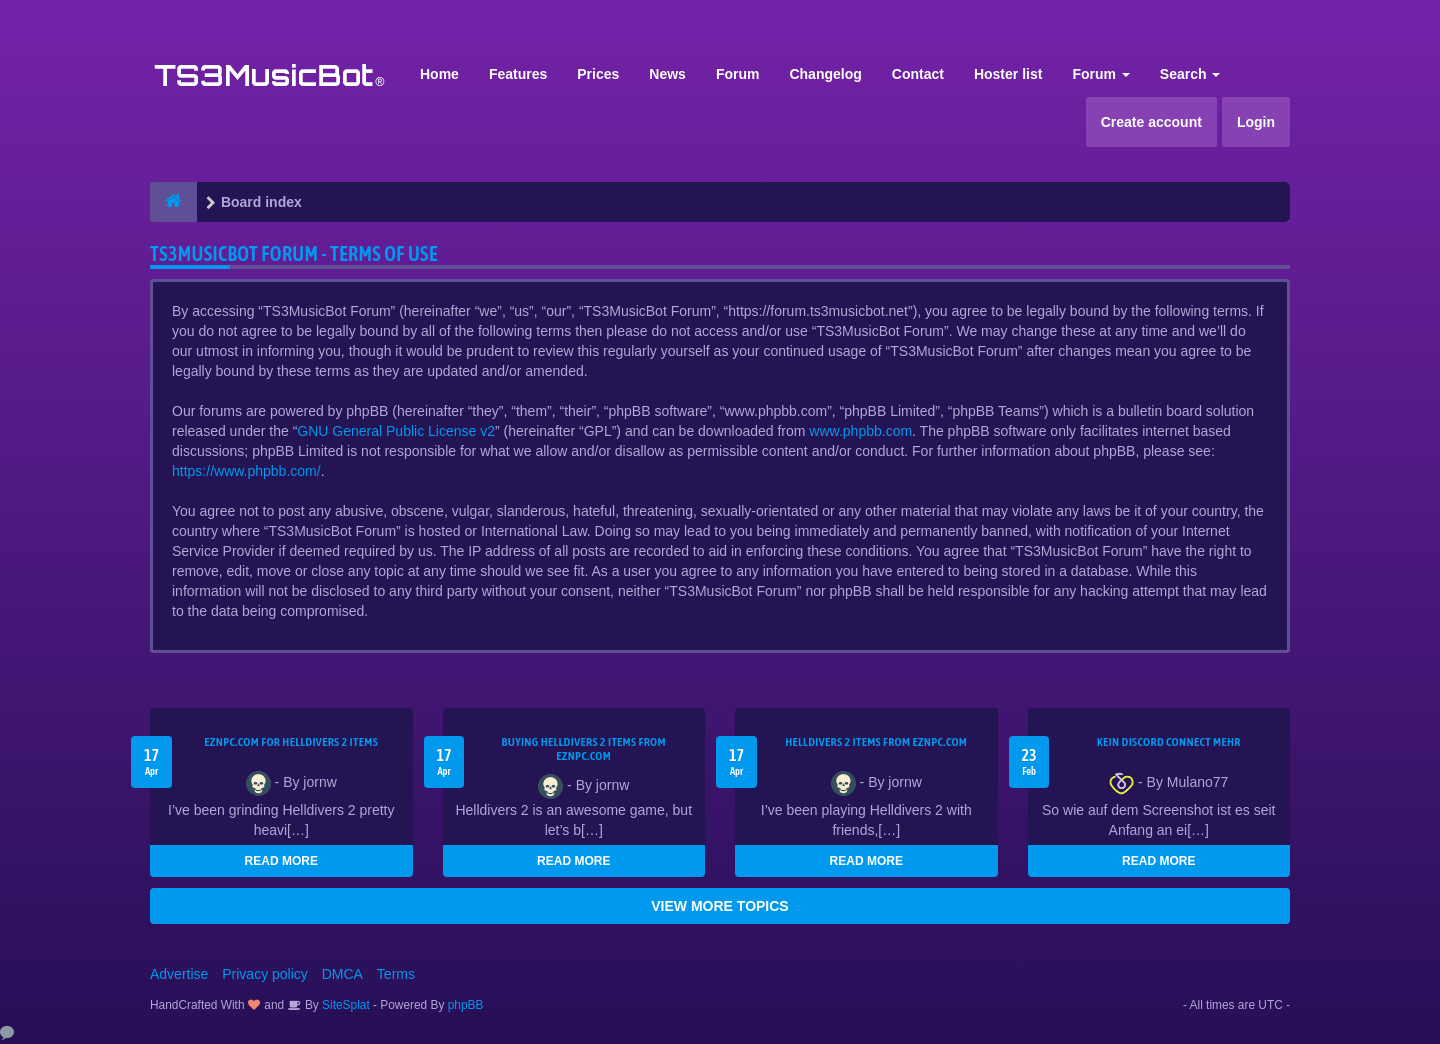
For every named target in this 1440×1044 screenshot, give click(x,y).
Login (1256, 122)
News (667, 74)
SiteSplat (344, 1005)
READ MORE (281, 861)
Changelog (825, 74)
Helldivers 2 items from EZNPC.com (876, 742)
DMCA (342, 974)
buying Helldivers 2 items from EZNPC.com (584, 749)
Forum (738, 74)
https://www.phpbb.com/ (246, 471)
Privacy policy (265, 974)
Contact (918, 74)
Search (1190, 74)
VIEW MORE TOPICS (719, 906)
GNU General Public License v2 (396, 431)
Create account (1151, 122)
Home (439, 74)
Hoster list (1008, 74)
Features (518, 74)
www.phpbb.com (860, 431)
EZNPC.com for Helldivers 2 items (291, 742)
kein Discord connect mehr (1169, 742)
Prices (598, 74)
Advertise (179, 974)
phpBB (466, 1005)
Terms (396, 974)
